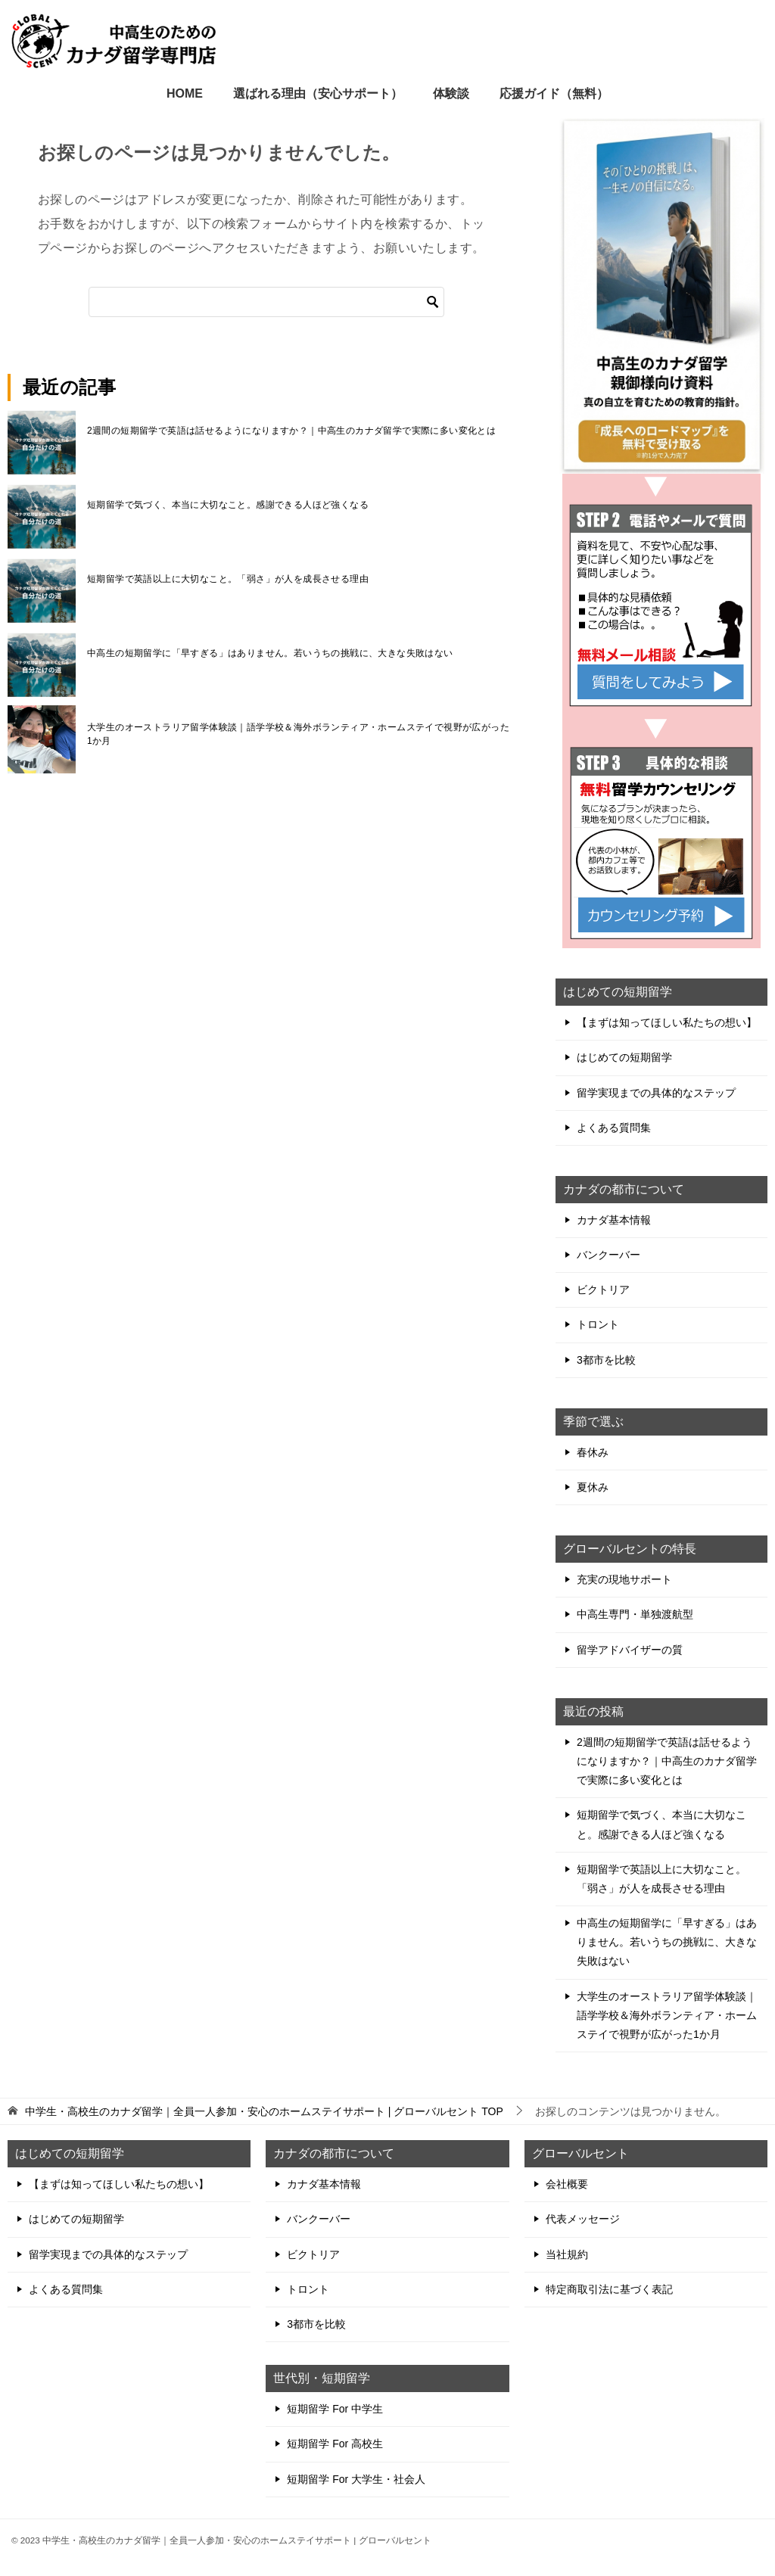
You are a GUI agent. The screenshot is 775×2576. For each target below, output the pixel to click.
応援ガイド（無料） (554, 93)
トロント (598, 1324)
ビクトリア (603, 1289)
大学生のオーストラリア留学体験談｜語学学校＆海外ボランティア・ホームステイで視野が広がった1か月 (298, 734)
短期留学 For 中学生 (335, 2409)
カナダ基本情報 (614, 1220)
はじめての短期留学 (624, 1057)
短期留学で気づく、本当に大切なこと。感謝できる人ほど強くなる (228, 504)
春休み (592, 1452)
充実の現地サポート (624, 1579)
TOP (264, 2111)
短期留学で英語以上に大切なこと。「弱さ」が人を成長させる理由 (228, 579)
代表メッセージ (583, 2219)
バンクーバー (608, 1255)
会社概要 (567, 2184)
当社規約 (567, 2254)
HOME (185, 93)
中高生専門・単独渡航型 (635, 1614)
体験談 (451, 93)
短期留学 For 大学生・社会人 (356, 2479)
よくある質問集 (614, 1128)
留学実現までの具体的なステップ (656, 1093)
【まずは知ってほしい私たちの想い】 (667, 1022)
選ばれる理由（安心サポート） (318, 93)
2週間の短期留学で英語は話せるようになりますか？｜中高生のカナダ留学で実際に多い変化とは (291, 430)
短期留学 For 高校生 (335, 2444)
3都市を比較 (606, 1360)
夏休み (592, 1487)
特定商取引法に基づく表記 (609, 2289)
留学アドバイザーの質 (630, 1650)
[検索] (266, 302)
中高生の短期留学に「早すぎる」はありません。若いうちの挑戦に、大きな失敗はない (270, 653)
